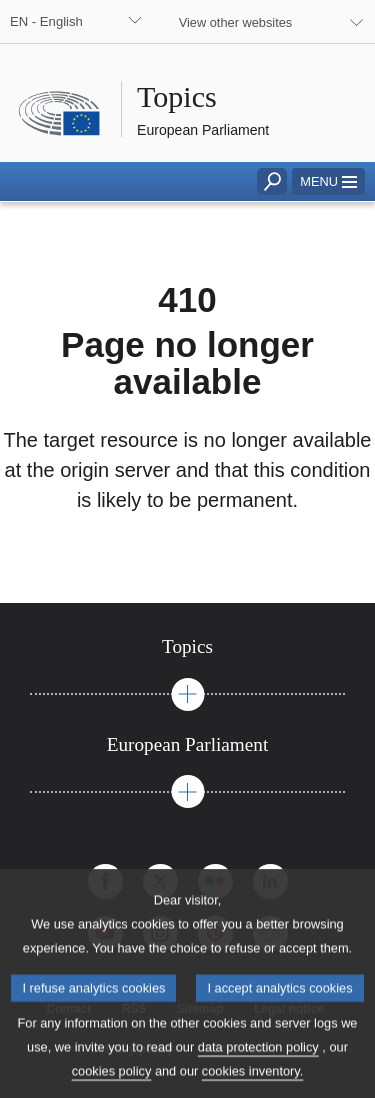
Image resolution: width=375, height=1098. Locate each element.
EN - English (46, 21)
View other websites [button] (236, 22)
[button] (328, 181)
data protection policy (258, 1062)
